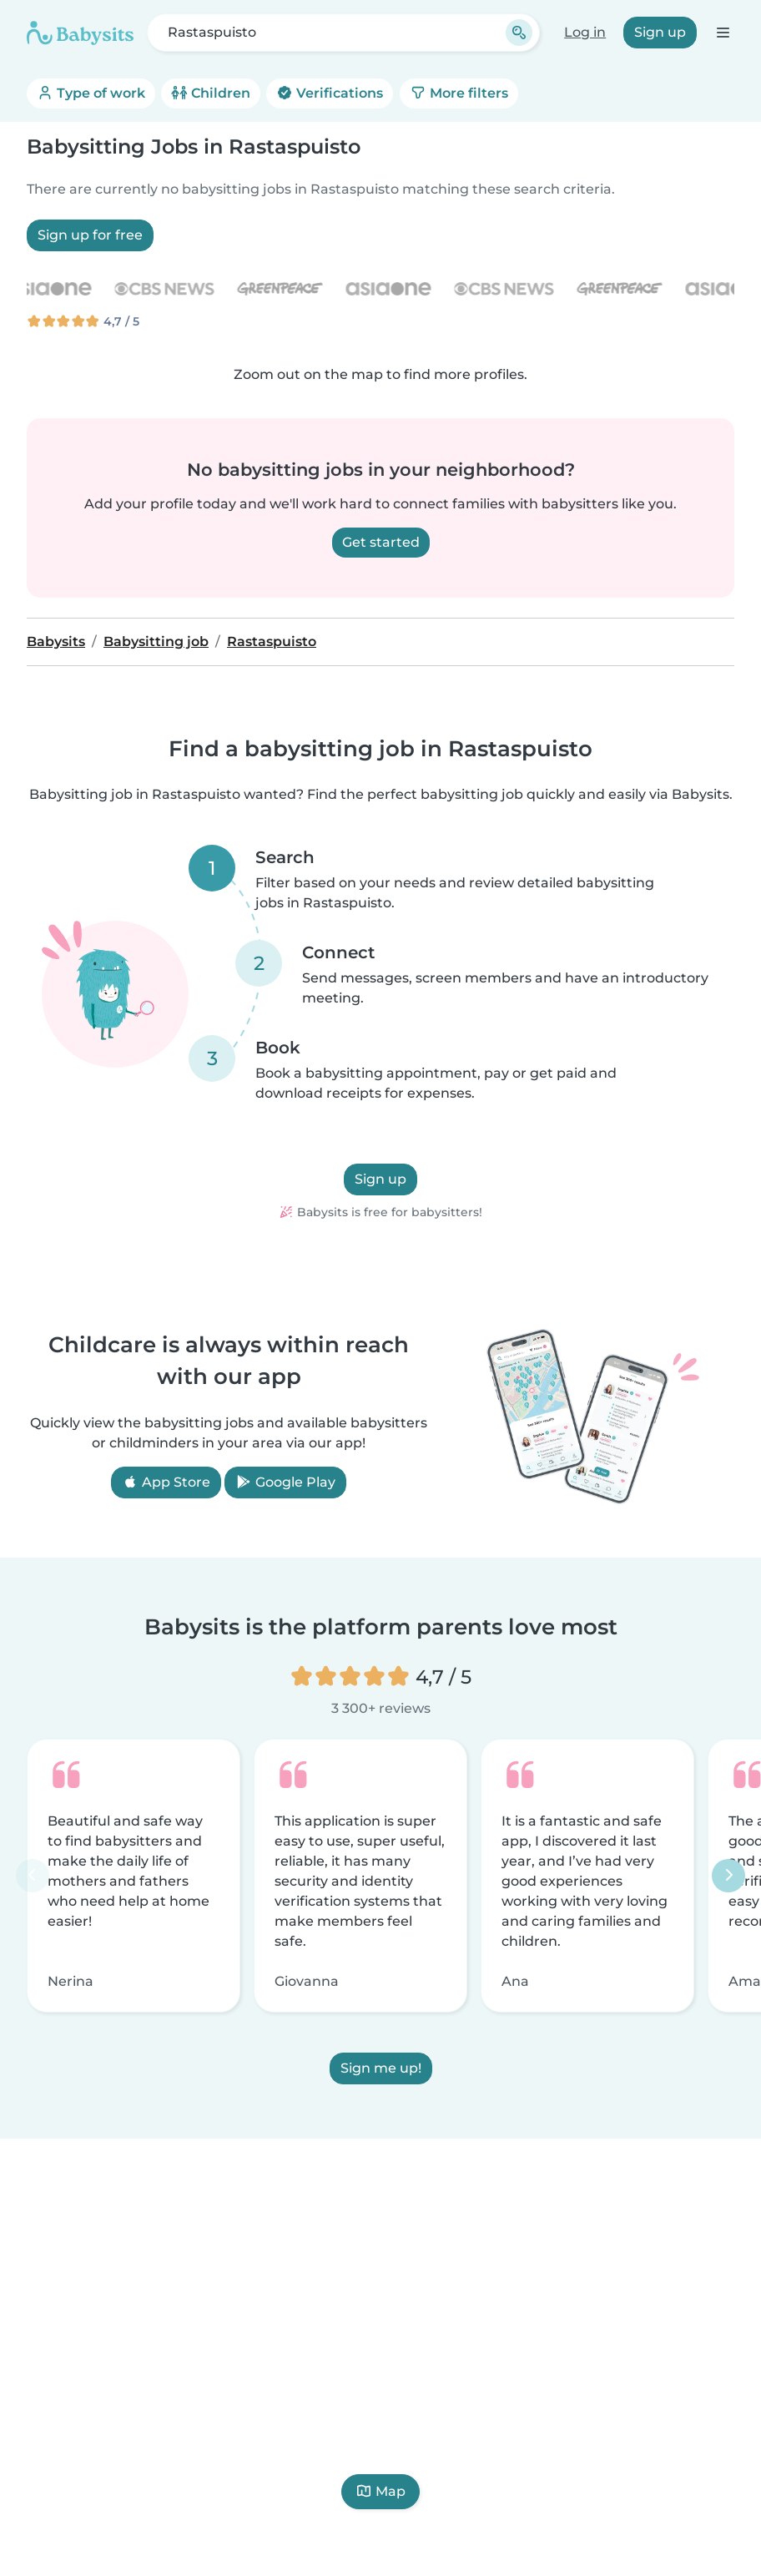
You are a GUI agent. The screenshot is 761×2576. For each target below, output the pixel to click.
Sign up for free (90, 235)
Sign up (660, 32)
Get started (381, 542)
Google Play (285, 1482)
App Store (166, 1482)
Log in (585, 32)
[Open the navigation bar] (722, 32)
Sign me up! (380, 2069)
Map (380, 2491)
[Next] (728, 1876)
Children (210, 93)
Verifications (329, 93)
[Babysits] (80, 32)
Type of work (91, 93)
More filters (459, 93)
